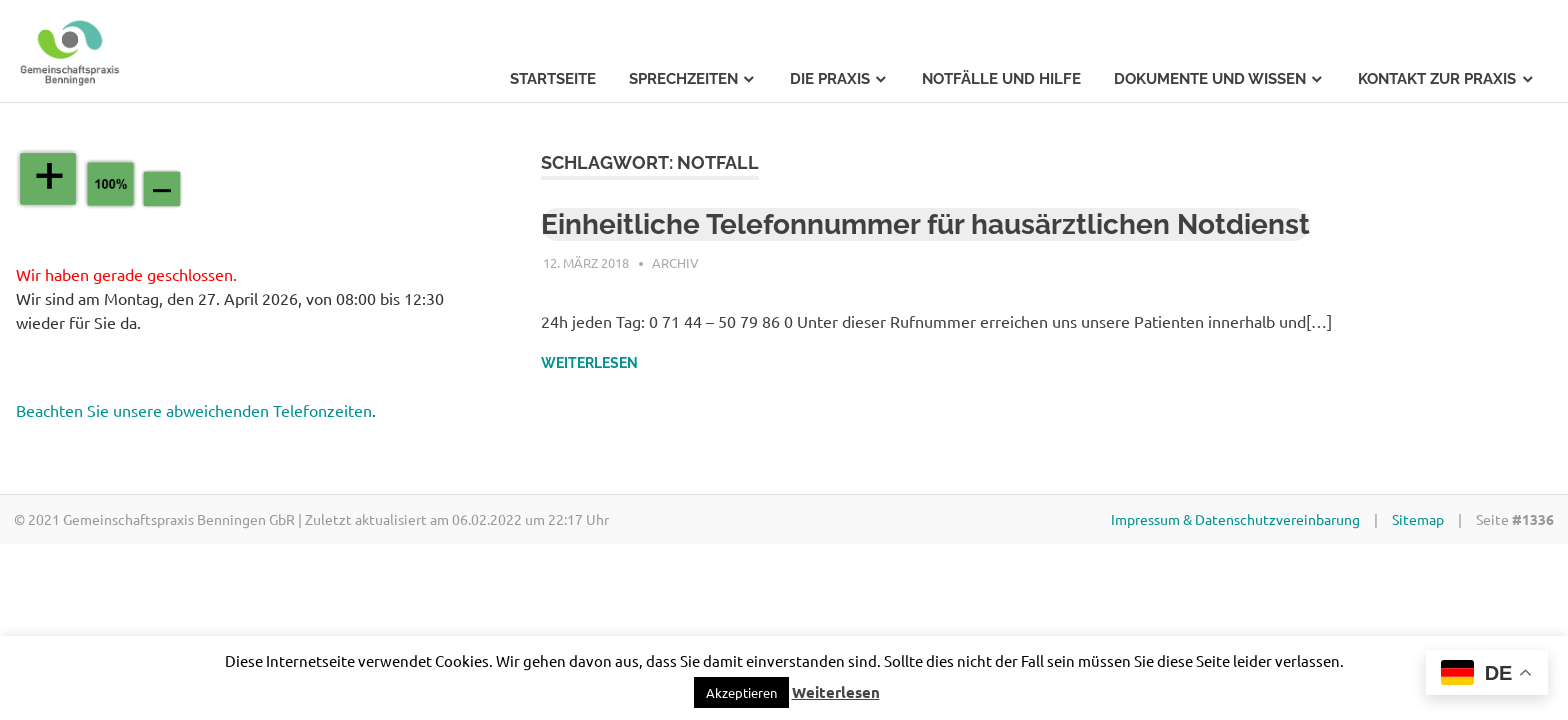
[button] (741, 692)
